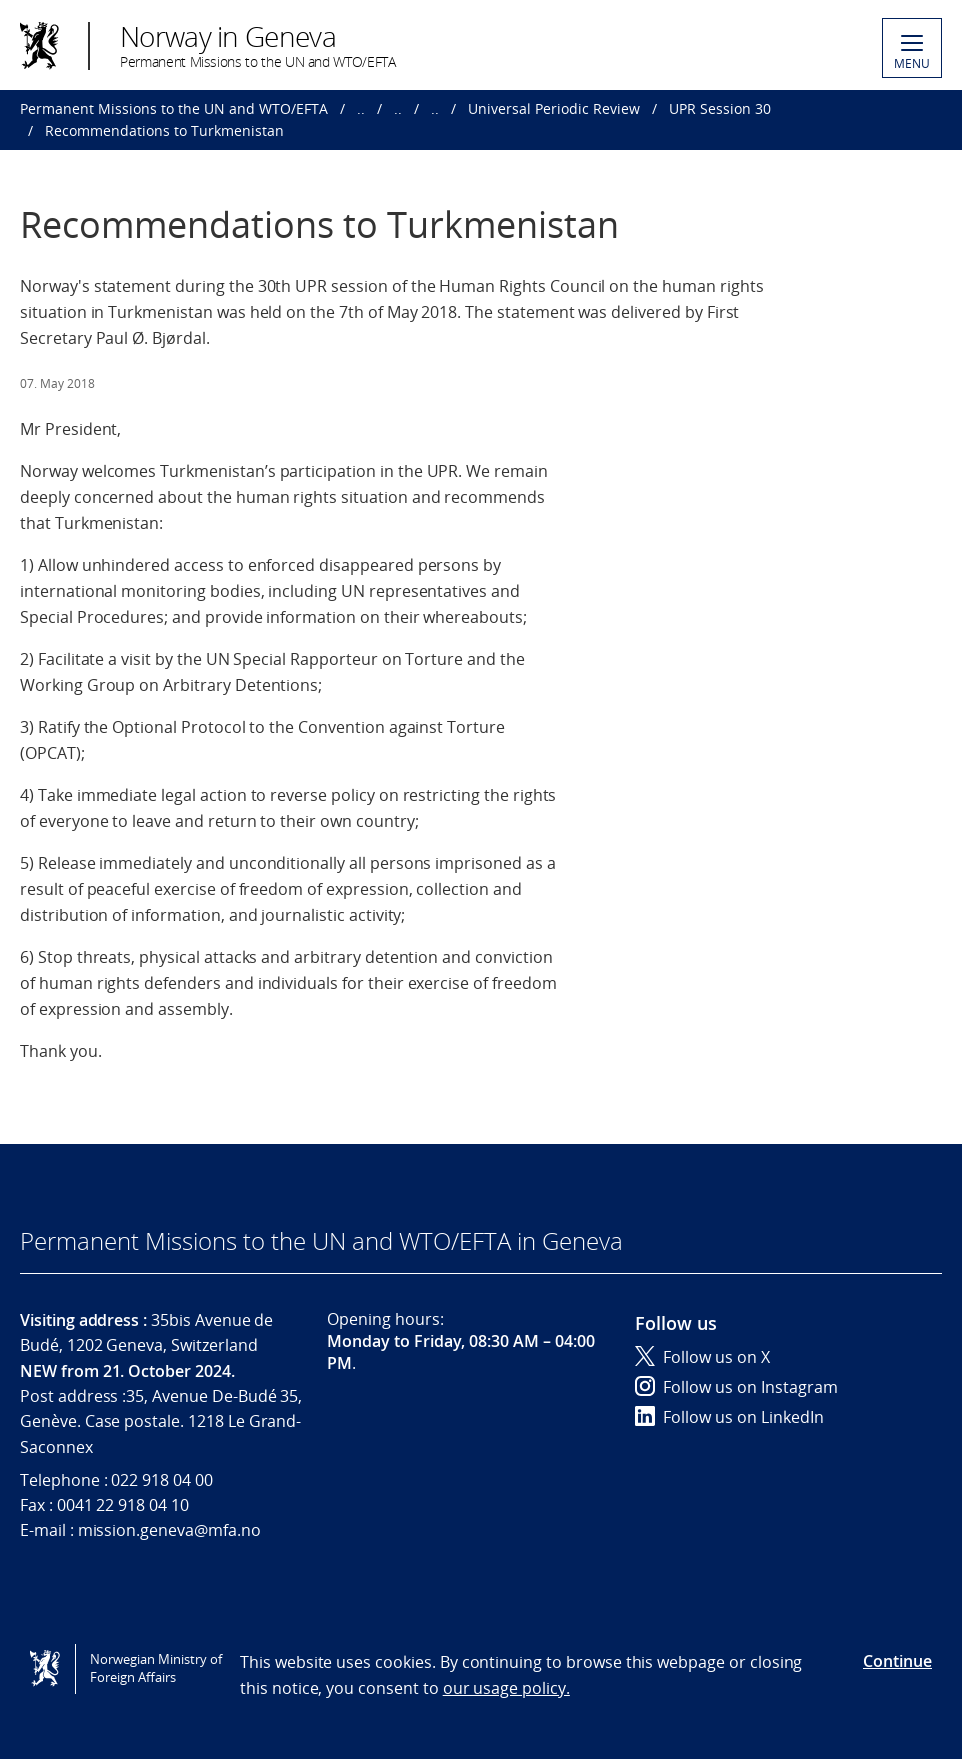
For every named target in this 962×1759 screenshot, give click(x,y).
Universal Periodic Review (554, 108)
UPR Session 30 (720, 108)
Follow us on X (702, 1357)
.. (361, 108)
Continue (897, 1661)
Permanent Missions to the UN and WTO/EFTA (174, 108)
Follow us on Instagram (736, 1387)
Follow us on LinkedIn (729, 1417)
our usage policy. (506, 1688)
